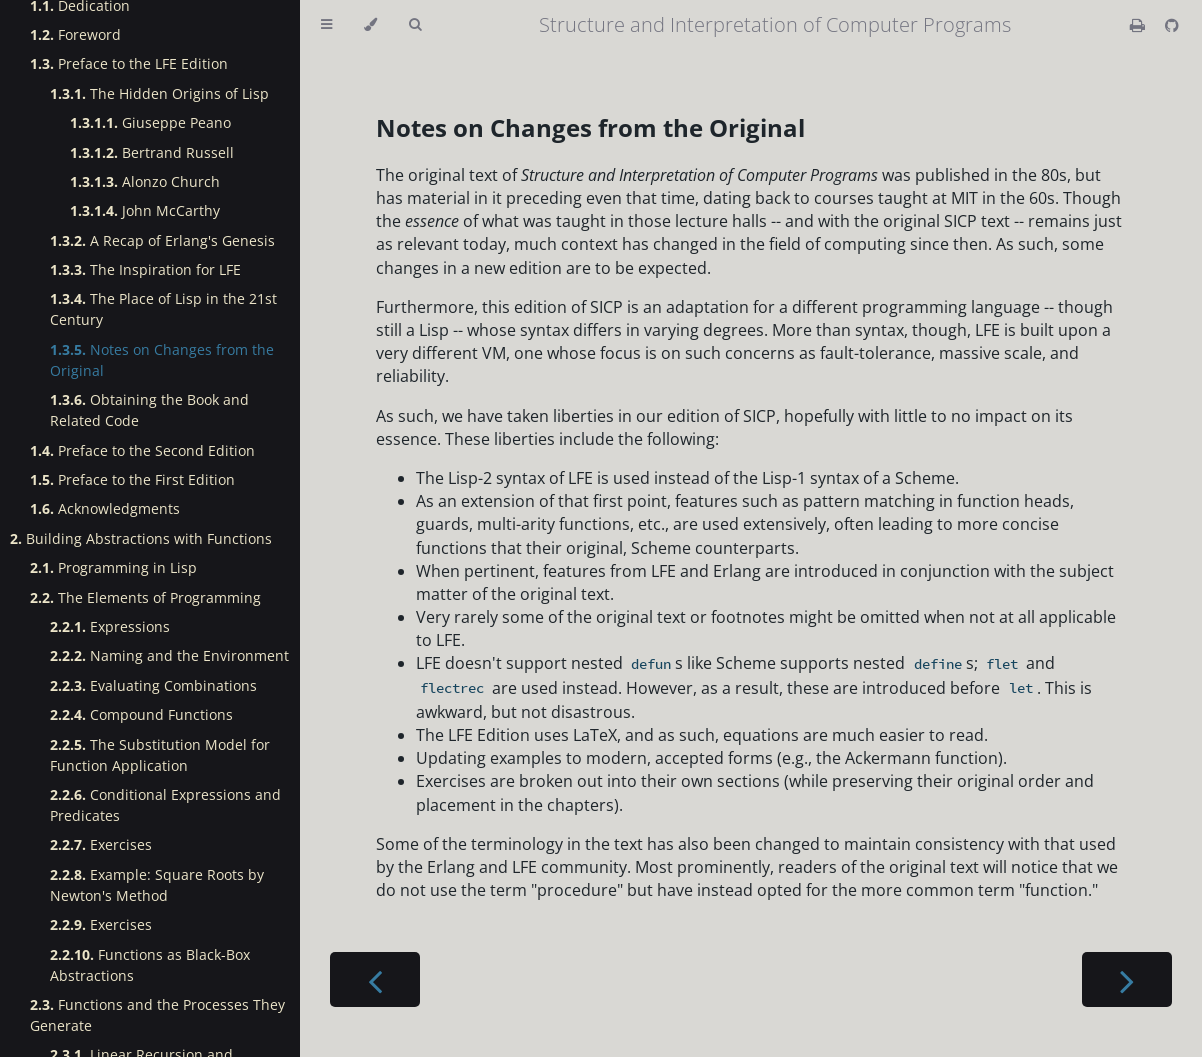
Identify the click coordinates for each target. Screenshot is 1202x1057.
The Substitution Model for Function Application (160, 755)
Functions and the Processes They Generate (157, 1015)
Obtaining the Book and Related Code (149, 410)
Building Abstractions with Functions (141, 538)
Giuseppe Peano (150, 122)
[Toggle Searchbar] (415, 25)
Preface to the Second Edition (142, 450)
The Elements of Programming (145, 597)
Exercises (101, 844)
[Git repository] (1172, 25)
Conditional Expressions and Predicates (165, 805)
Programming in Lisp (113, 567)
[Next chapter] (1127, 979)
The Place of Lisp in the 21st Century (163, 309)
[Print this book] (1139, 25)
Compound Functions (141, 714)
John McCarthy (145, 210)
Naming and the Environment (169, 655)
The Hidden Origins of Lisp (159, 93)
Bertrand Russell (152, 152)
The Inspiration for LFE (145, 269)
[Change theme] (370, 25)
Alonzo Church (145, 181)
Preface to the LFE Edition (129, 63)
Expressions (110, 626)
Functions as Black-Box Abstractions (150, 965)
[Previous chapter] (375, 979)
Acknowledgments (105, 508)
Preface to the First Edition (132, 479)
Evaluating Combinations (153, 685)
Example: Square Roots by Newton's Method (157, 885)
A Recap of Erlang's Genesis (162, 240)
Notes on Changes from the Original (162, 360)
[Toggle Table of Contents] (326, 25)
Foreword (75, 34)
